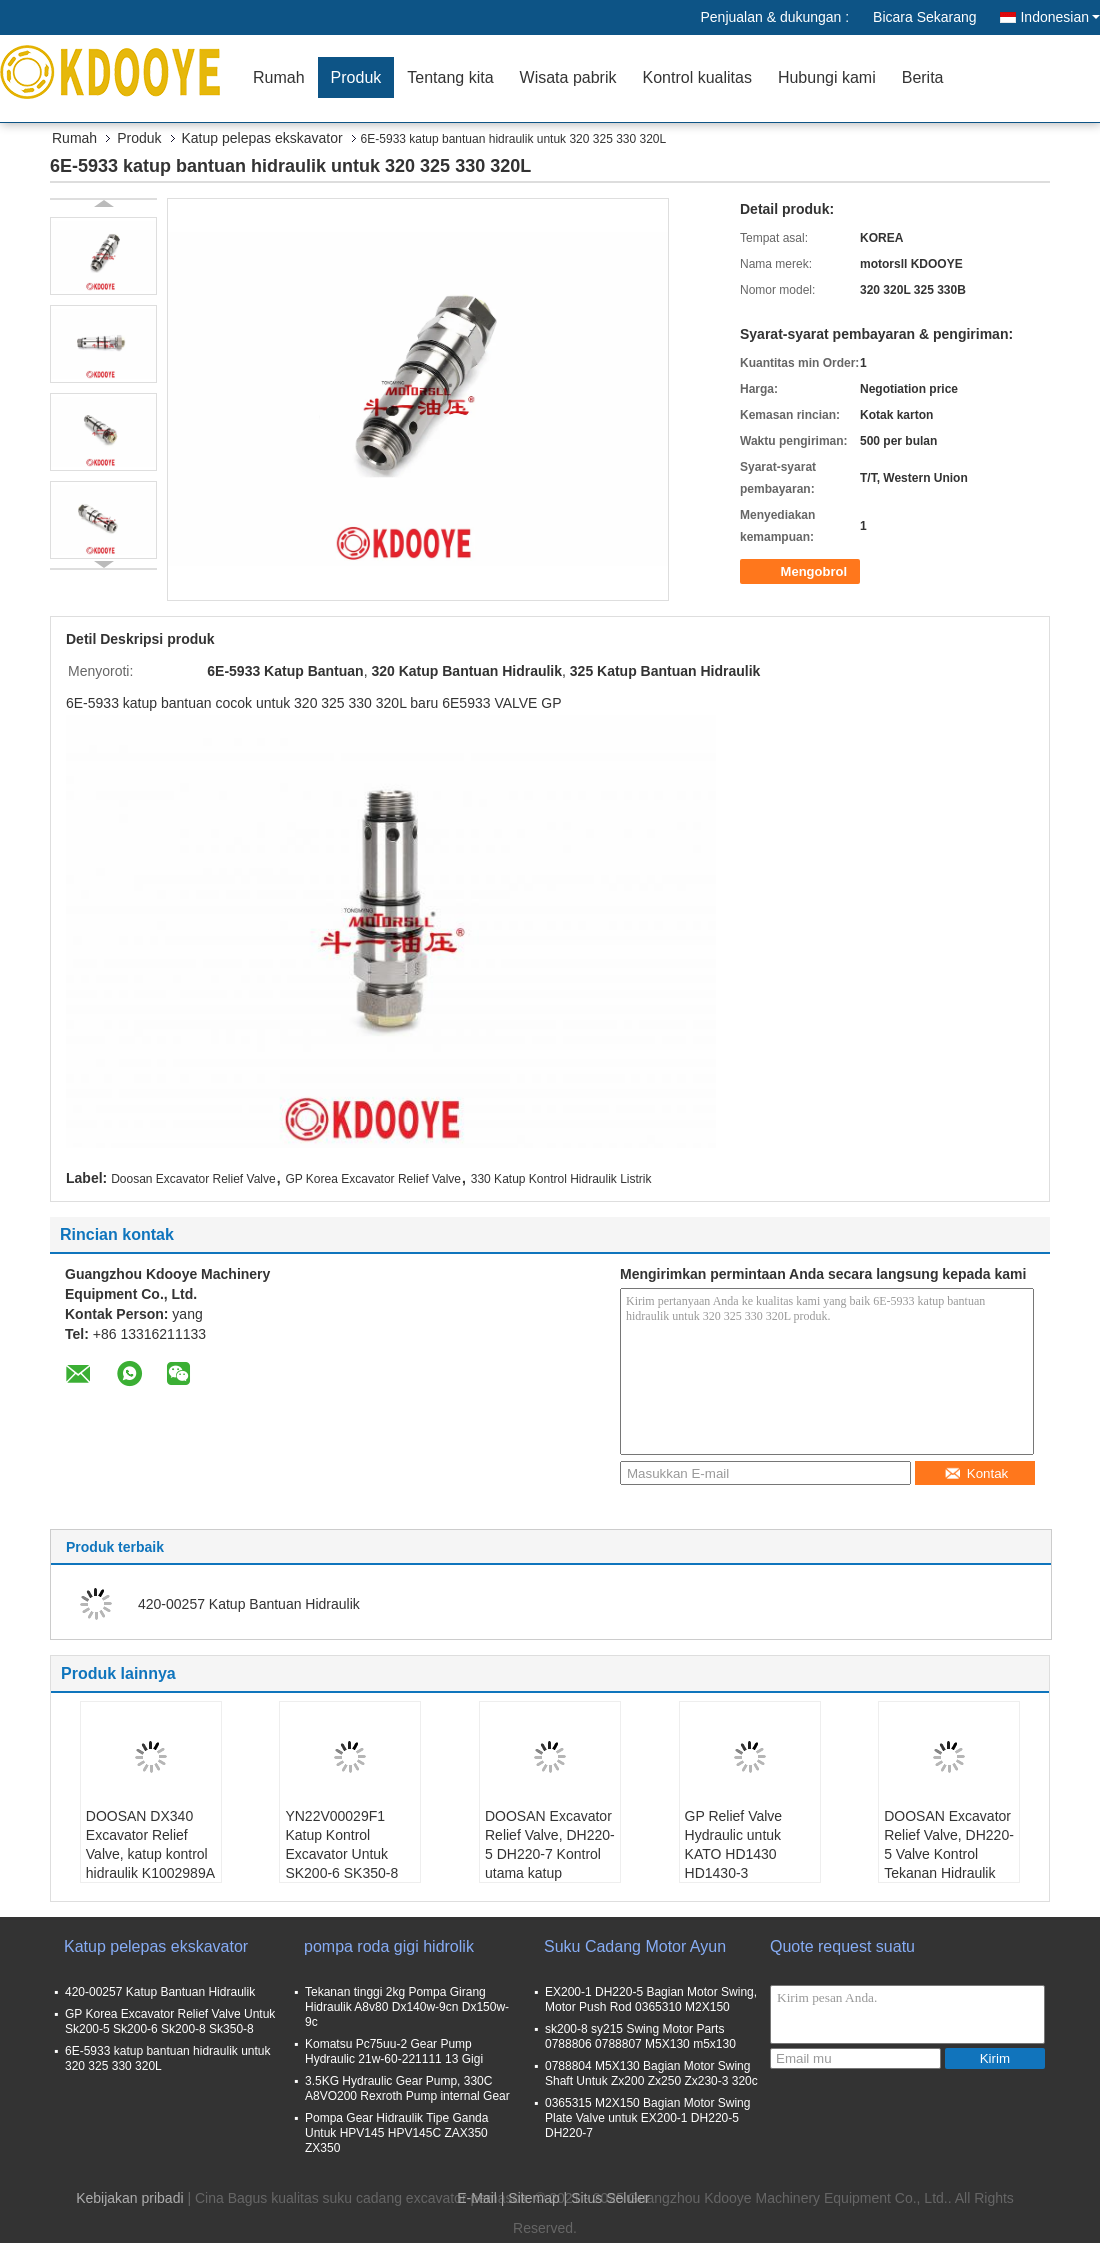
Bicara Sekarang (925, 17)
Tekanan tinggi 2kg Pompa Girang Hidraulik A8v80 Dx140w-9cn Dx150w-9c (407, 2007)
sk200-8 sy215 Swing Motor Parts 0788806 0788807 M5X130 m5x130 (640, 2036)
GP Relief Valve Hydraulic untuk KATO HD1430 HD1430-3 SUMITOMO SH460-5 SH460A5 (749, 1863)
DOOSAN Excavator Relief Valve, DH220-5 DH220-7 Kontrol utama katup (550, 1844)
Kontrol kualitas (696, 77)
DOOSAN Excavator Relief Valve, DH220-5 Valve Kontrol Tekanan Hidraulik (949, 1844)
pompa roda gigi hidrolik (389, 1946)
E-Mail (477, 2198)
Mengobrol (802, 572)
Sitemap (533, 2198)
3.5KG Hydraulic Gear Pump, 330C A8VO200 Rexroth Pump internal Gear (407, 2088)
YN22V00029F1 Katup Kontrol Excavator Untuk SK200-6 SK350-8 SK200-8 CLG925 (341, 1854)
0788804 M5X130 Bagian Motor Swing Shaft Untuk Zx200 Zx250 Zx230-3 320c (651, 2073)
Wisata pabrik (568, 77)
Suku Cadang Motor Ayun (635, 1946)
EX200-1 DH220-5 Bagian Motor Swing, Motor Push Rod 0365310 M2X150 (651, 1999)
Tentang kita (450, 77)
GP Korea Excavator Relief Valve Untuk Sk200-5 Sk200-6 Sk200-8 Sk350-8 (170, 2021)
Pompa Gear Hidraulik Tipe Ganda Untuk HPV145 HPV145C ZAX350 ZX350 (396, 2133)
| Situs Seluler (607, 2198)
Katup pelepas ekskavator (262, 138)
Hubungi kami (827, 77)
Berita (923, 77)
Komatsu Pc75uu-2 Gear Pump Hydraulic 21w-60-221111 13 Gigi (394, 2051)
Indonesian (1060, 17)
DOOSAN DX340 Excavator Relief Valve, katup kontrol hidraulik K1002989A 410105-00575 (150, 1854)
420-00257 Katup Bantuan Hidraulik (249, 1604)
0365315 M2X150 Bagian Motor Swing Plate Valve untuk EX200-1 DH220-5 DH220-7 (647, 2118)
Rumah (279, 77)
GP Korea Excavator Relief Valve (373, 1179)
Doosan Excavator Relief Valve (193, 1179)
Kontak (976, 1473)
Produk (356, 77)
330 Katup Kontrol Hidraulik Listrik (561, 1179)
